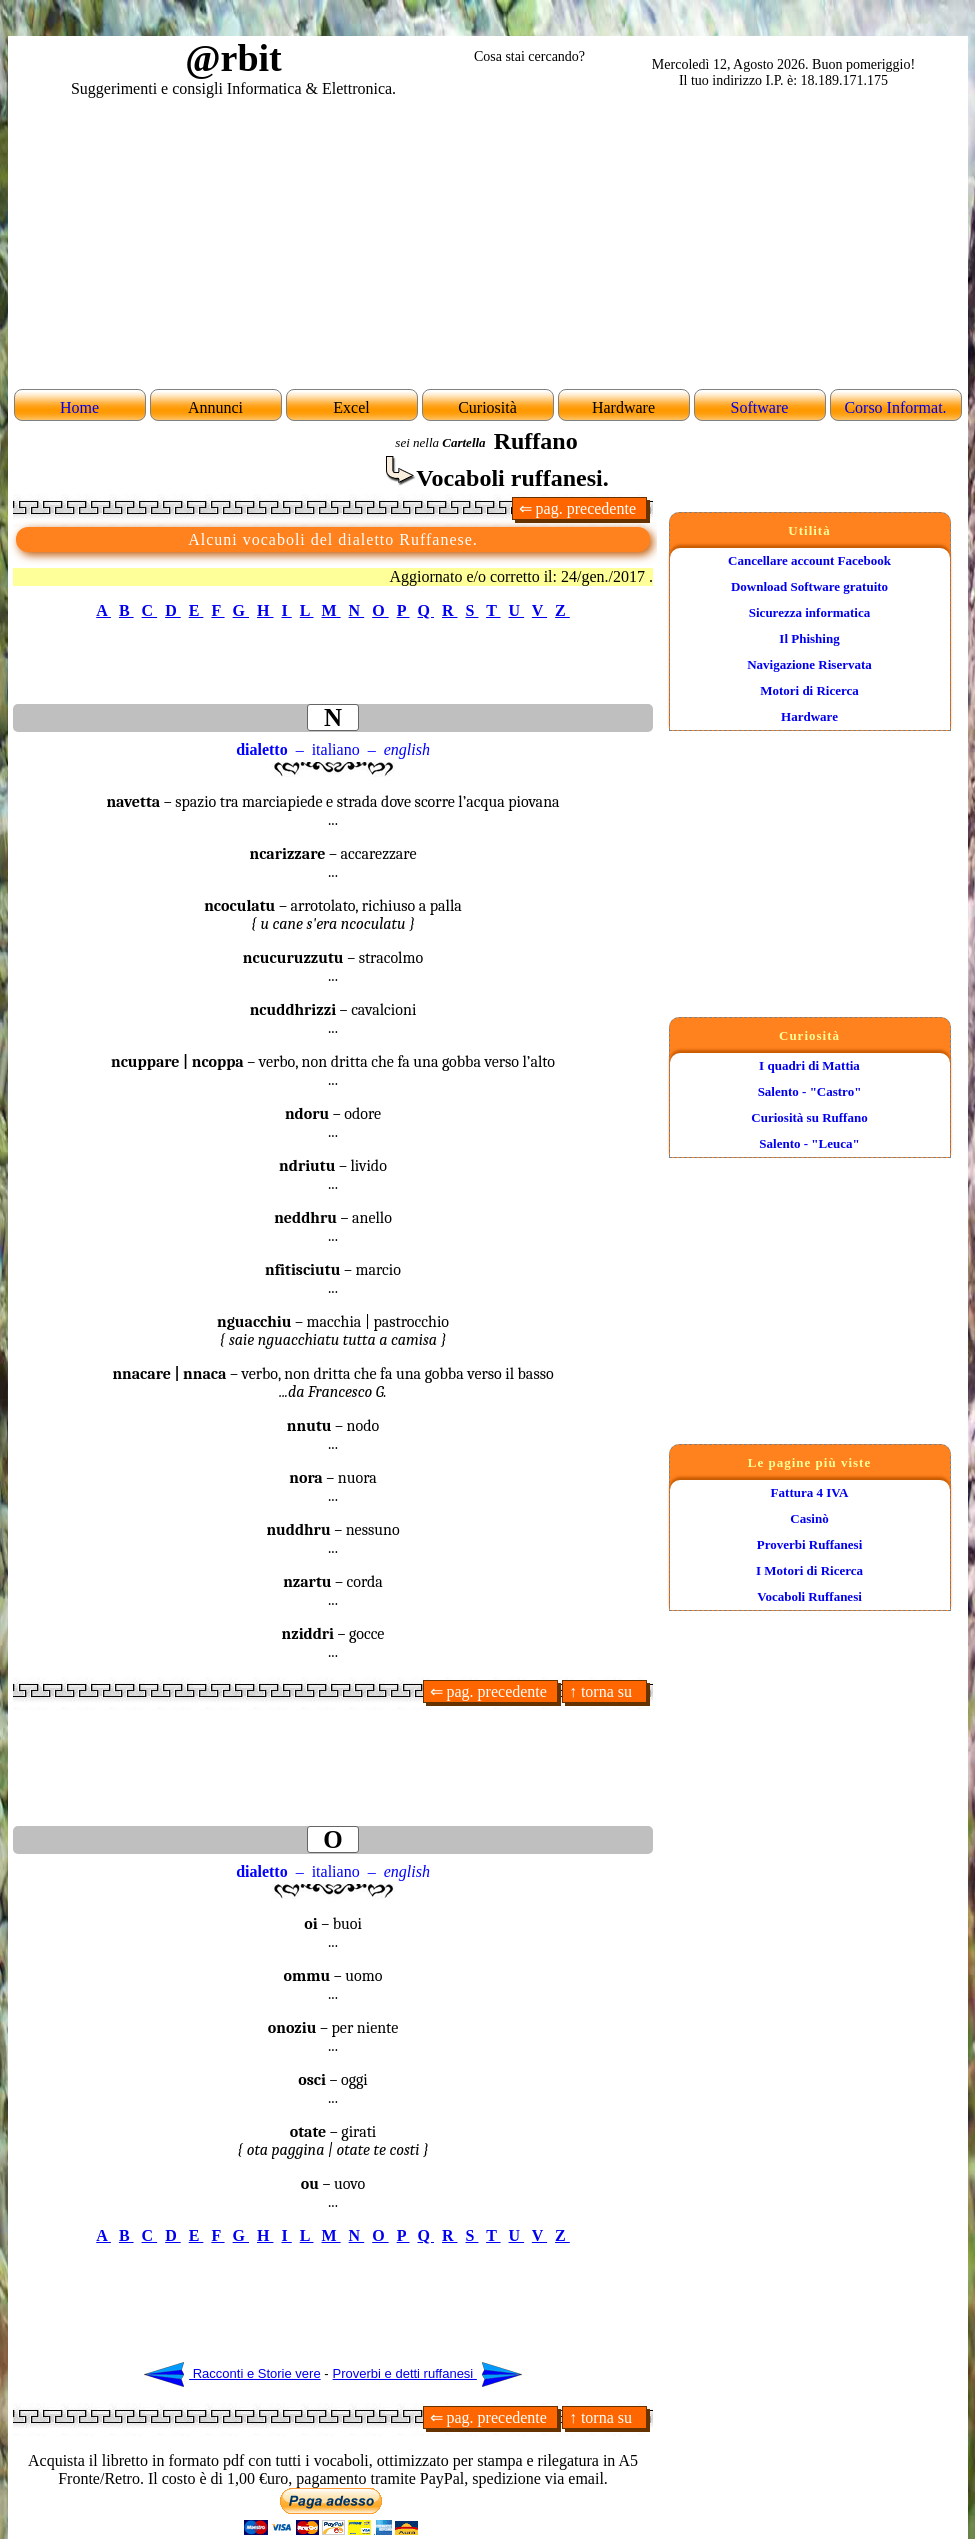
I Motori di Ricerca (809, 1570)
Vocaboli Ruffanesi (809, 1596)
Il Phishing (809, 638)
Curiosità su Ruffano (809, 1117)
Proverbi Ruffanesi (810, 1544)
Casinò (809, 1518)
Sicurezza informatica (809, 612)
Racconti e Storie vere (232, 2373)
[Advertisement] (488, 241)
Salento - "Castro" (810, 1091)
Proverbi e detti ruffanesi (427, 2373)
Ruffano (536, 441)
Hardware (809, 716)
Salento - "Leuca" (809, 1143)
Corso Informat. (895, 407)
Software (760, 407)
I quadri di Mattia (809, 1065)
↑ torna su (604, 1691)
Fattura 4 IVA (810, 1492)
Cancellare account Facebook (809, 560)
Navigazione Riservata (809, 664)
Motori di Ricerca (809, 690)
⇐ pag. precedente (579, 508)
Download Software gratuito (809, 586)
